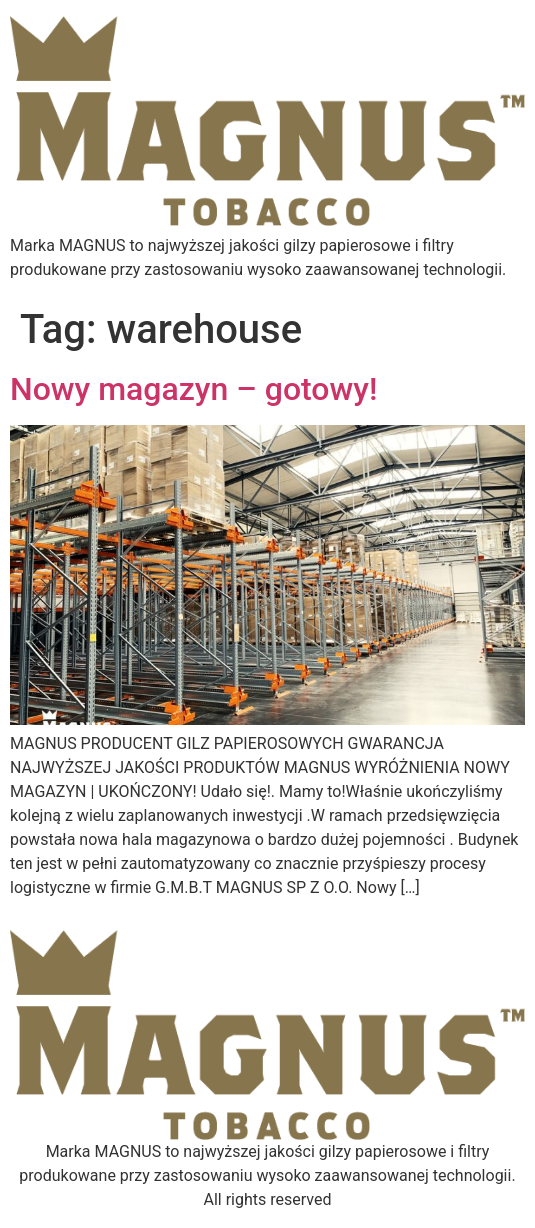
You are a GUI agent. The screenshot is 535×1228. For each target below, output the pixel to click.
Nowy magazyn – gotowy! (193, 389)
